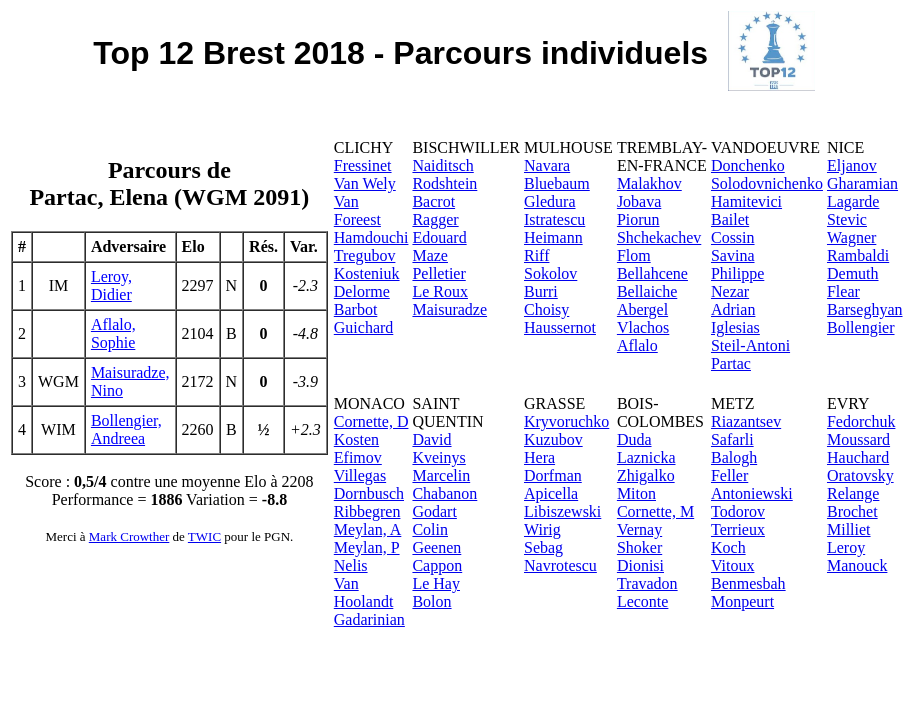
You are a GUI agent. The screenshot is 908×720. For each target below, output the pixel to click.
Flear (843, 291)
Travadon (647, 583)
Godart (434, 511)
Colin (430, 529)
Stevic (847, 219)
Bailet (730, 219)
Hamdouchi (371, 237)
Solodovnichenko (767, 183)
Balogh (734, 457)
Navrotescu (560, 565)
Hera (539, 457)
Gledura (550, 201)
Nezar (730, 291)
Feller (729, 475)
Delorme (362, 291)
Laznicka (646, 457)
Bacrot (433, 201)
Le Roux (440, 291)
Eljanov (852, 165)
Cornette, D (371, 421)
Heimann (553, 237)
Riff (536, 255)
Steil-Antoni (750, 345)
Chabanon (444, 493)
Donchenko (748, 165)
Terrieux (738, 529)
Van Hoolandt (364, 592)
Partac (731, 363)
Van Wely (365, 183)
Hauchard (858, 457)
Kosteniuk (367, 273)
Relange (853, 493)
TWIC (204, 536)
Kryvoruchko (566, 421)
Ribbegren (367, 511)
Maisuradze (449, 309)
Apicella (551, 493)
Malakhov (649, 183)
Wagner (851, 237)
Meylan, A (368, 529)
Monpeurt (742, 601)
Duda (634, 439)
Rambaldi (858, 255)
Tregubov (365, 255)
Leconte (643, 601)
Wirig (542, 529)
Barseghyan (865, 309)
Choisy (546, 309)
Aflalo (637, 345)
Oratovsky (860, 475)
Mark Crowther (129, 536)
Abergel (642, 309)
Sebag (543, 547)
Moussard (858, 439)
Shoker (639, 547)
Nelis (351, 565)
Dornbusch (369, 493)
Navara (547, 165)
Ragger (435, 219)
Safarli (732, 439)
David (431, 439)
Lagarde (853, 201)
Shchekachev (659, 237)
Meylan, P (367, 547)
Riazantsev (746, 421)
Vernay (639, 529)
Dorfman (553, 475)
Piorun (638, 219)
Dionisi (640, 565)
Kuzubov (553, 439)
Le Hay (436, 583)
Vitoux (732, 565)
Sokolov (550, 273)
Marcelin (441, 475)
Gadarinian (369, 619)
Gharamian (862, 183)
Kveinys (438, 457)
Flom (634, 255)
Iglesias (735, 327)
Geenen (436, 547)
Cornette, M (655, 511)
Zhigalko (646, 475)
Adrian (733, 309)
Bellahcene (652, 273)
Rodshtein (444, 183)
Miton (636, 493)
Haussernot (560, 327)
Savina (733, 255)
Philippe (737, 273)
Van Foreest (357, 210)
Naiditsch (442, 165)
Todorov (738, 511)
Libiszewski (562, 511)
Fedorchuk (861, 421)
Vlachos (643, 327)
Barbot (356, 309)
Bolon (431, 601)
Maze (430, 255)
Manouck (857, 565)
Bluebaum (557, 183)
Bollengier (861, 327)
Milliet (849, 529)
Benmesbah (748, 583)
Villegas (360, 475)
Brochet (852, 511)
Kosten (356, 439)
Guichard (364, 327)
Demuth (853, 273)
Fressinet (363, 165)
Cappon (437, 565)
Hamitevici (746, 201)
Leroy (846, 547)
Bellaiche (647, 291)
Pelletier (438, 273)
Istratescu (554, 219)
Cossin (733, 237)
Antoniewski (752, 493)
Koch (728, 547)
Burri (541, 291)
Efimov (358, 457)
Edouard (439, 237)
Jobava (639, 201)
